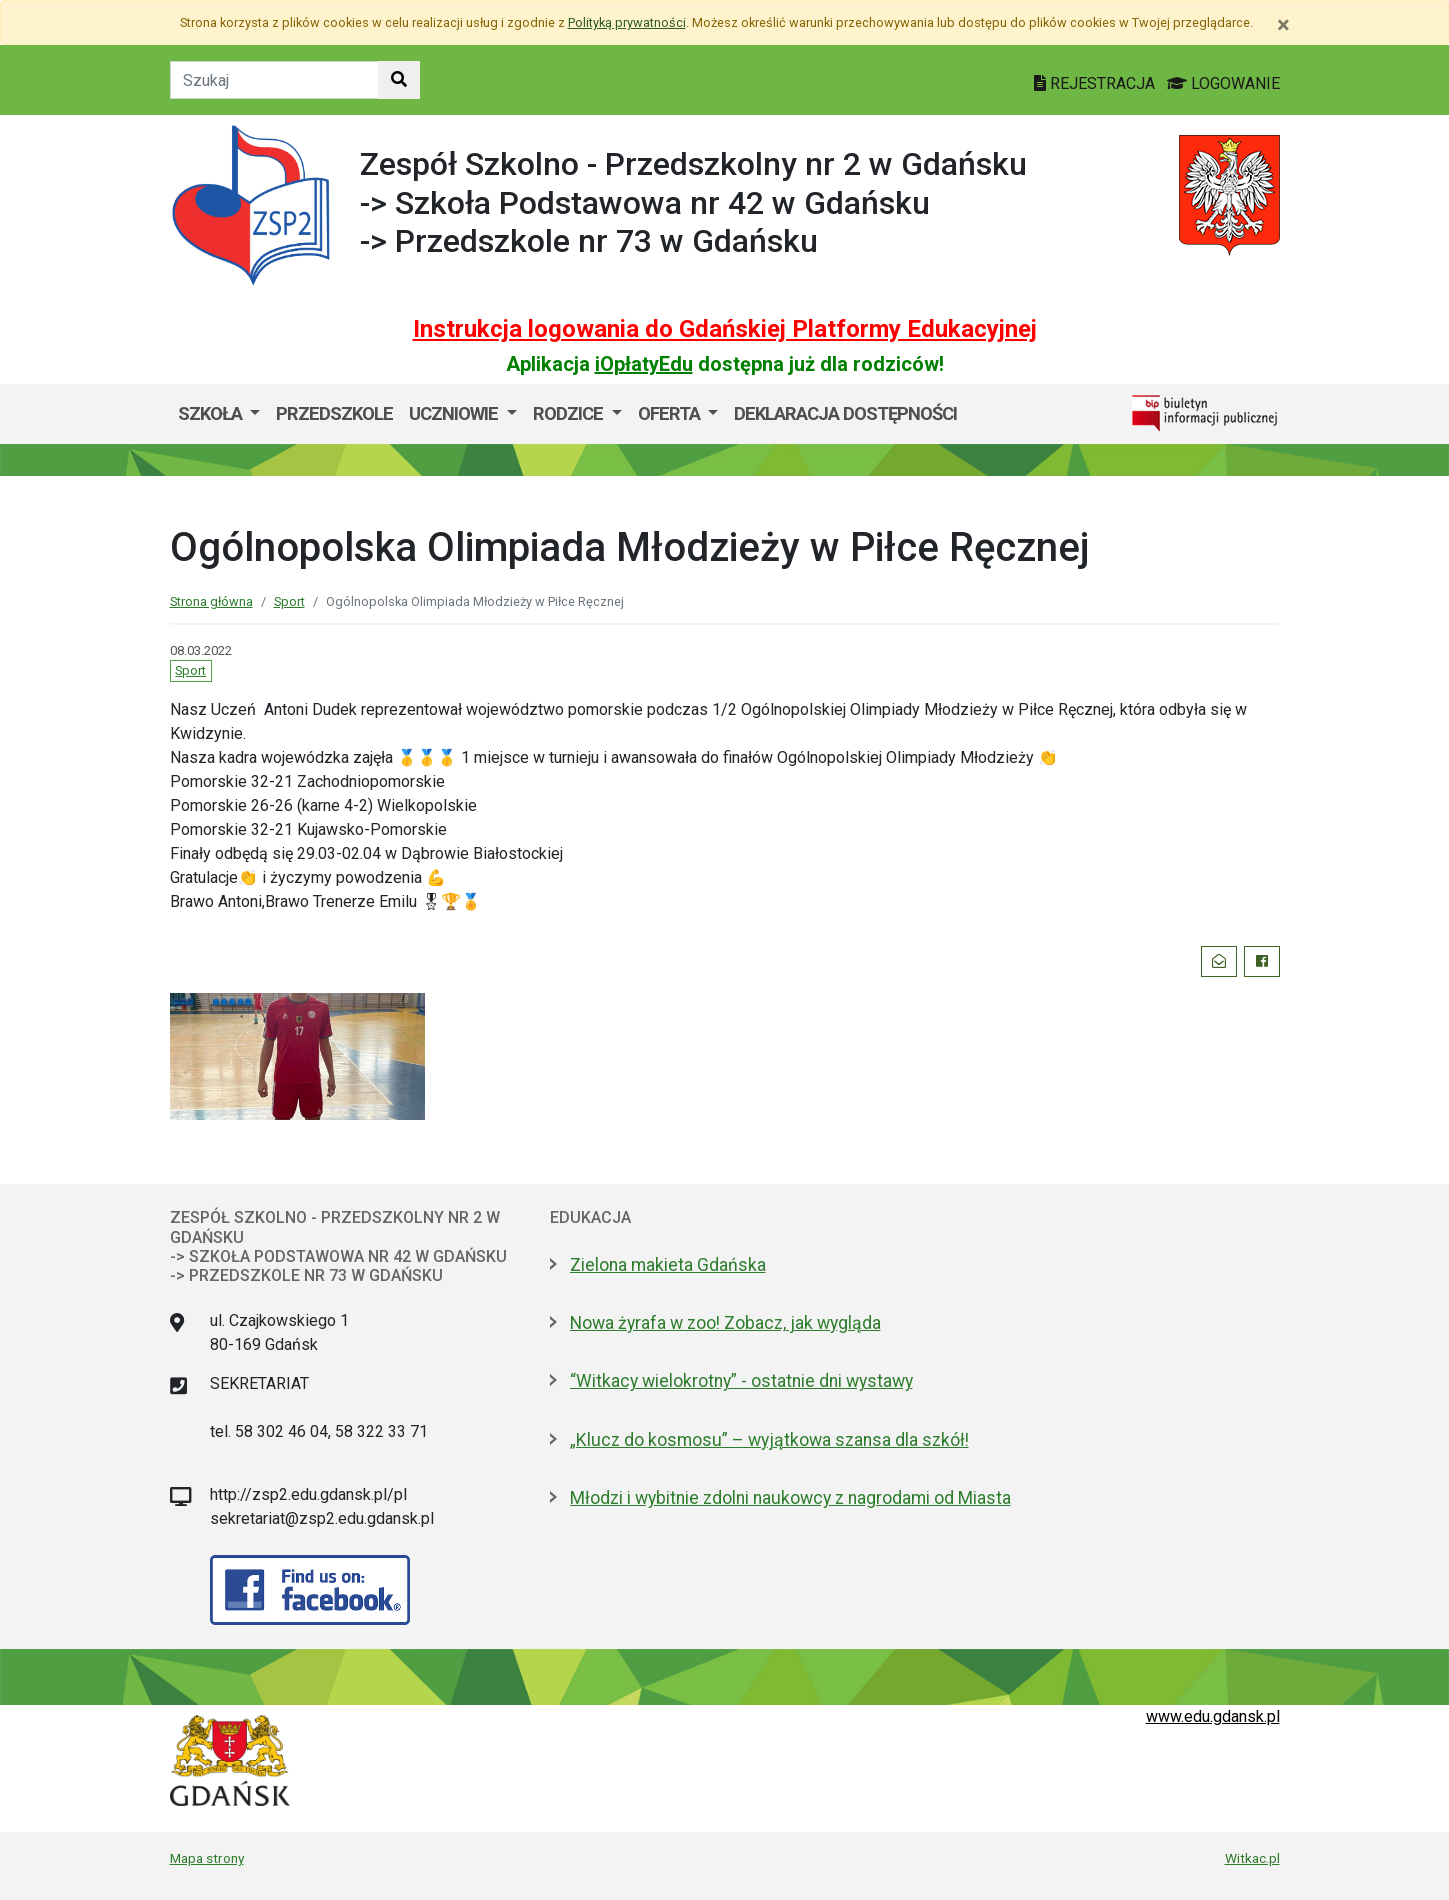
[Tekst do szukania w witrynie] (274, 80)
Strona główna (211, 601)
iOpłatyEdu (644, 364)
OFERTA (671, 413)
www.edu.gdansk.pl (1213, 1716)
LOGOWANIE (1223, 83)
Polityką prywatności (627, 22)
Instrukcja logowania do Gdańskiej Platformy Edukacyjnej (725, 329)
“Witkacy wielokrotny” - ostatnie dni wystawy (741, 1381)
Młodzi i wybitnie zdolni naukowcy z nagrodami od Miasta (790, 1498)
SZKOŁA (212, 413)
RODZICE (570, 413)
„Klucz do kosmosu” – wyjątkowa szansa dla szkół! (769, 1440)
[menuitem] (219, 414)
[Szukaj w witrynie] (399, 80)
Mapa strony (207, 1858)
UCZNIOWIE (455, 413)
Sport (289, 601)
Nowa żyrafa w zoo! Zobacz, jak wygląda (725, 1323)
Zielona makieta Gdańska (668, 1265)
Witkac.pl (1252, 1858)
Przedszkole (334, 413)
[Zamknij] (1283, 25)
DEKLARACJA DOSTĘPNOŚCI (845, 413)
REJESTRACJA (1096, 83)
